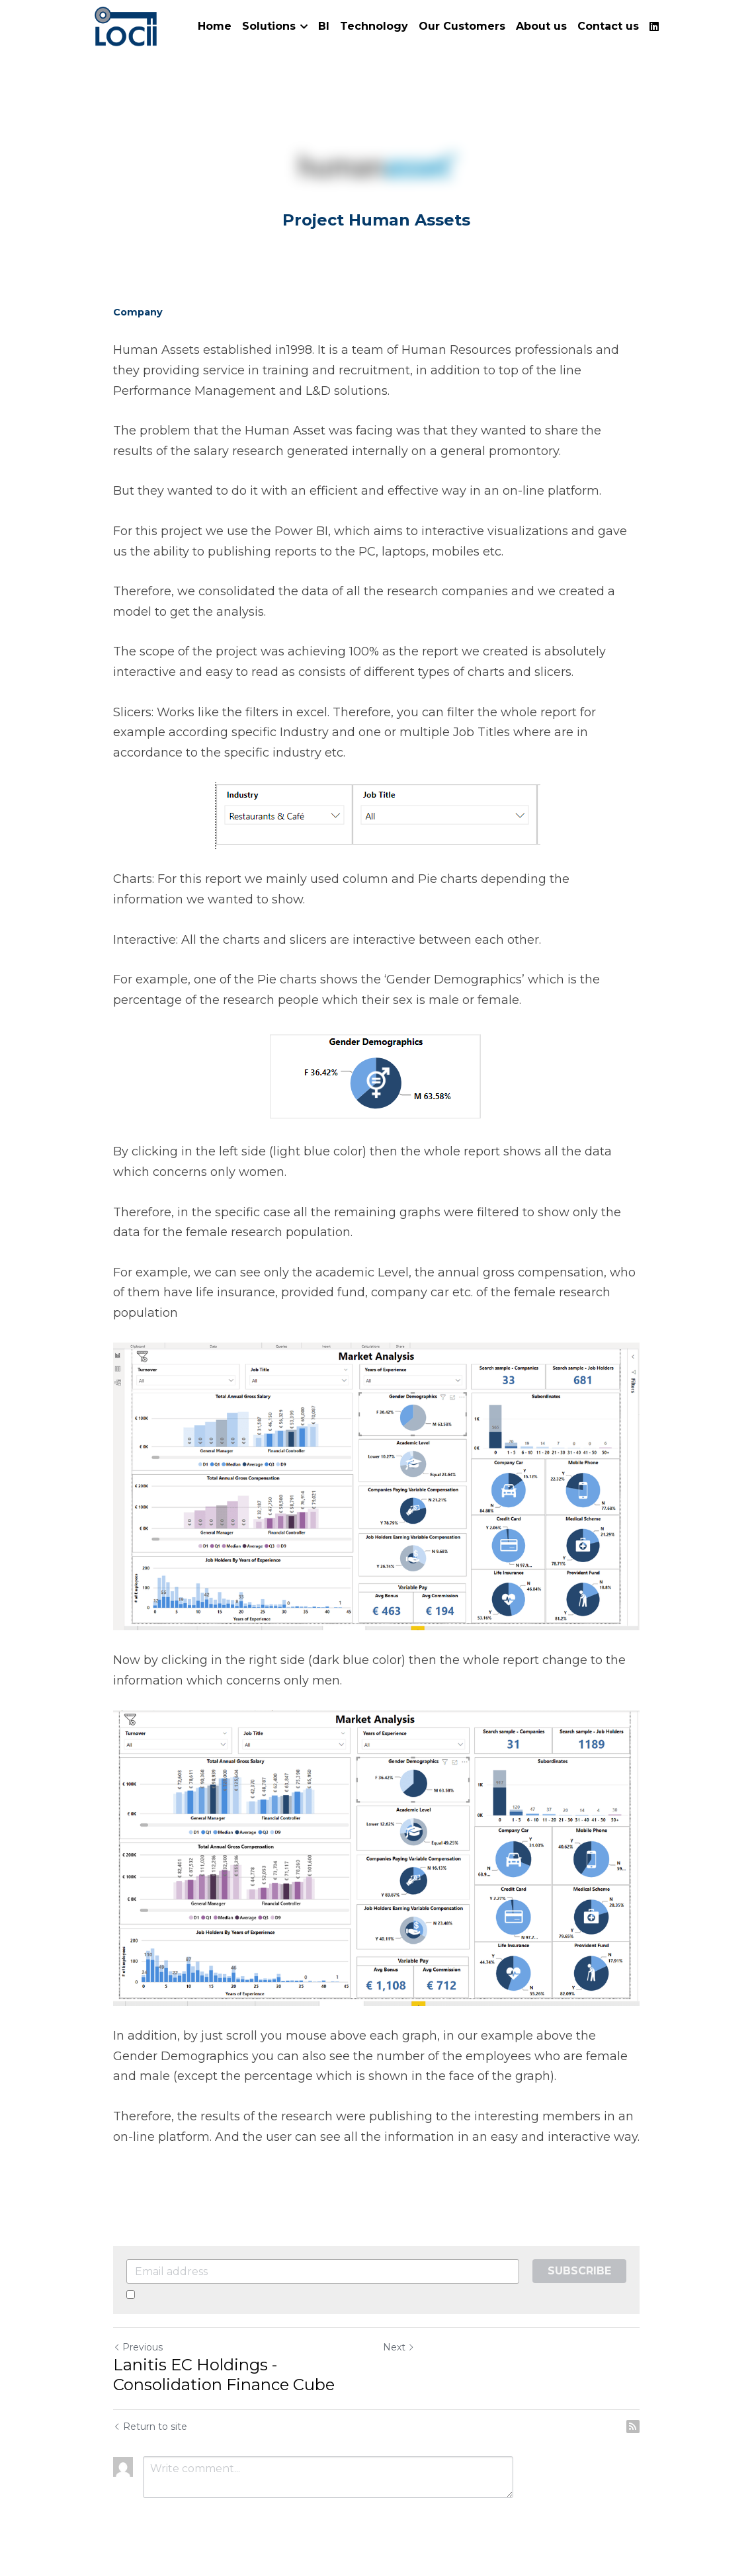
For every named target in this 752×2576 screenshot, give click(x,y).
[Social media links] (654, 26)
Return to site (150, 2426)
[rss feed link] (633, 2426)
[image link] (126, 25)
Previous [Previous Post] (138, 2347)
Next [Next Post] (399, 2347)
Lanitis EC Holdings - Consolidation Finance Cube (224, 2374)
